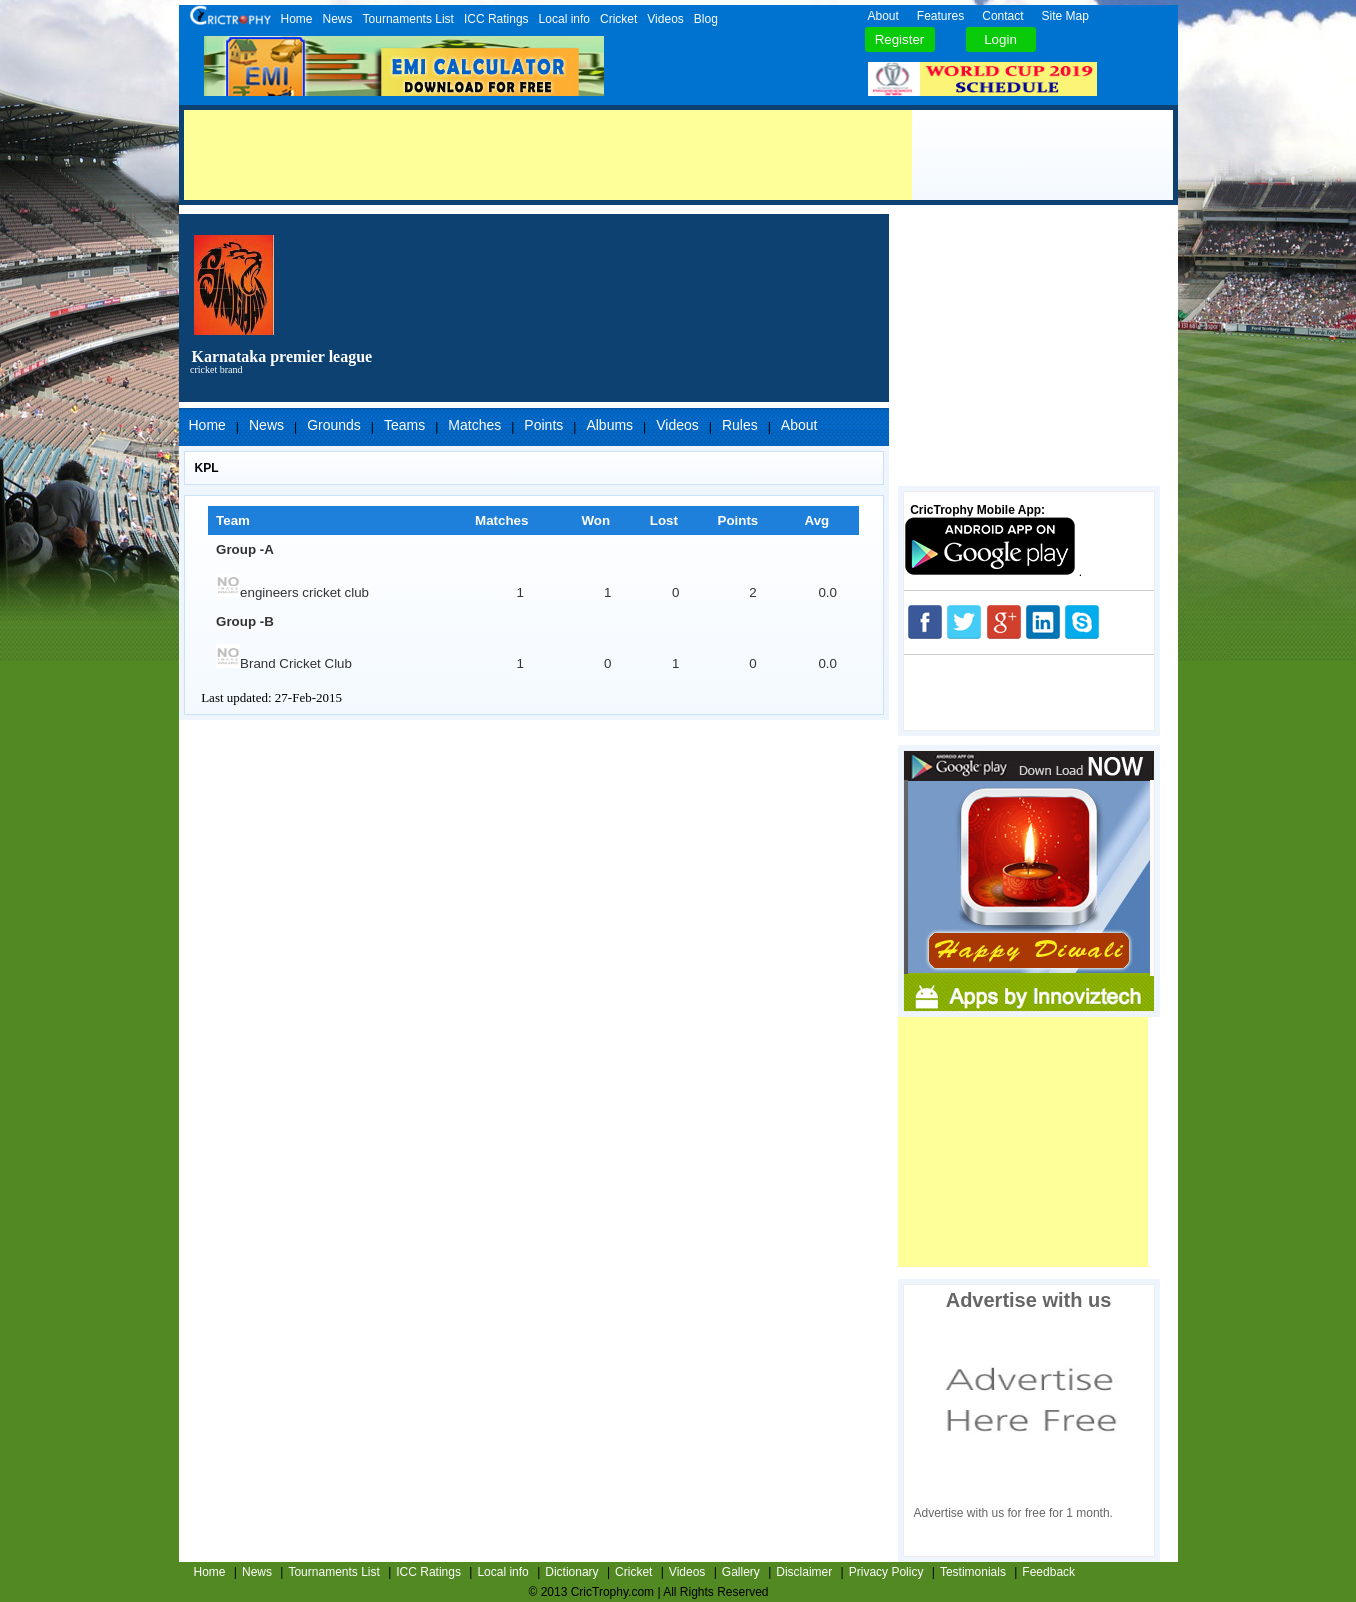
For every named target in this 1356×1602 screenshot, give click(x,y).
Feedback (1048, 1572)
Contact (1002, 16)
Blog (706, 19)
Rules (740, 425)
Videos (665, 19)
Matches (474, 425)
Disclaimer (804, 1572)
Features (940, 16)
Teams (404, 425)
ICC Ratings (496, 19)
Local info (564, 19)
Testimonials (973, 1572)
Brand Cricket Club (284, 663)
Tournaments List (408, 19)
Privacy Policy (886, 1572)
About (883, 16)
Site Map (1065, 16)
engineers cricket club (292, 592)
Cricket (618, 19)
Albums (609, 425)
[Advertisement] (548, 155)
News (338, 19)
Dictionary (571, 1572)
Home (297, 19)
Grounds (334, 425)
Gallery (741, 1572)
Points (543, 425)
